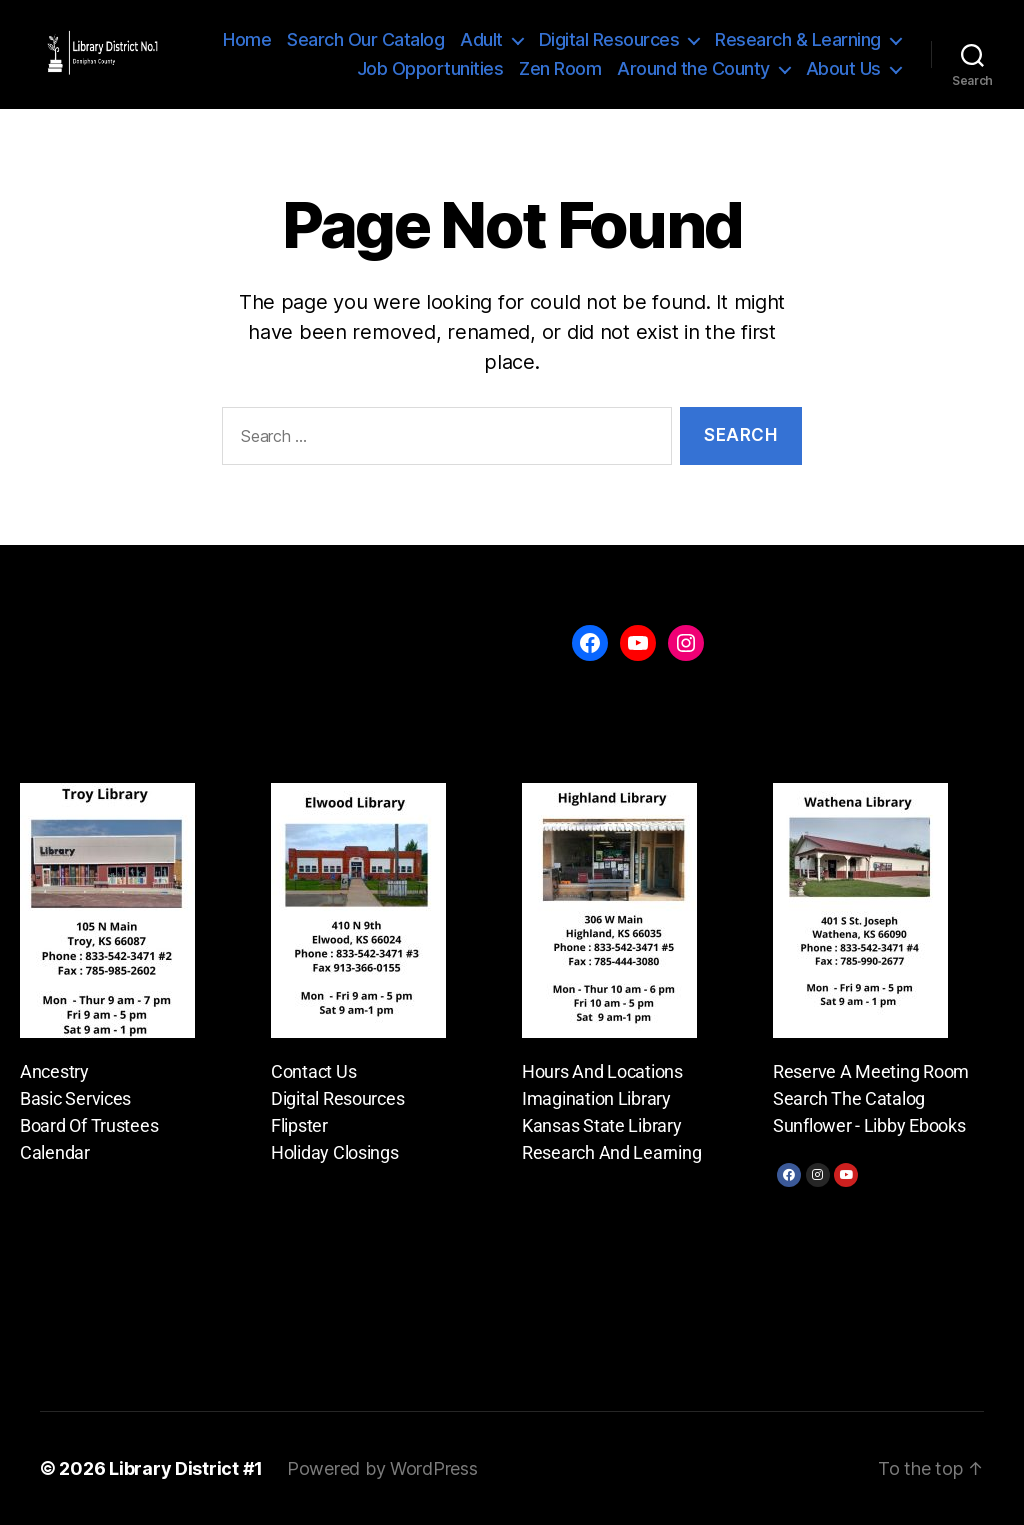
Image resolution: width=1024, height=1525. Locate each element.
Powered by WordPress (382, 1468)
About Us (843, 68)
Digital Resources (609, 39)
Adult (481, 39)
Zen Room (560, 68)
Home (247, 39)
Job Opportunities (430, 68)
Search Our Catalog (365, 39)
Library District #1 (186, 1468)
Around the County (693, 68)
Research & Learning (798, 39)
